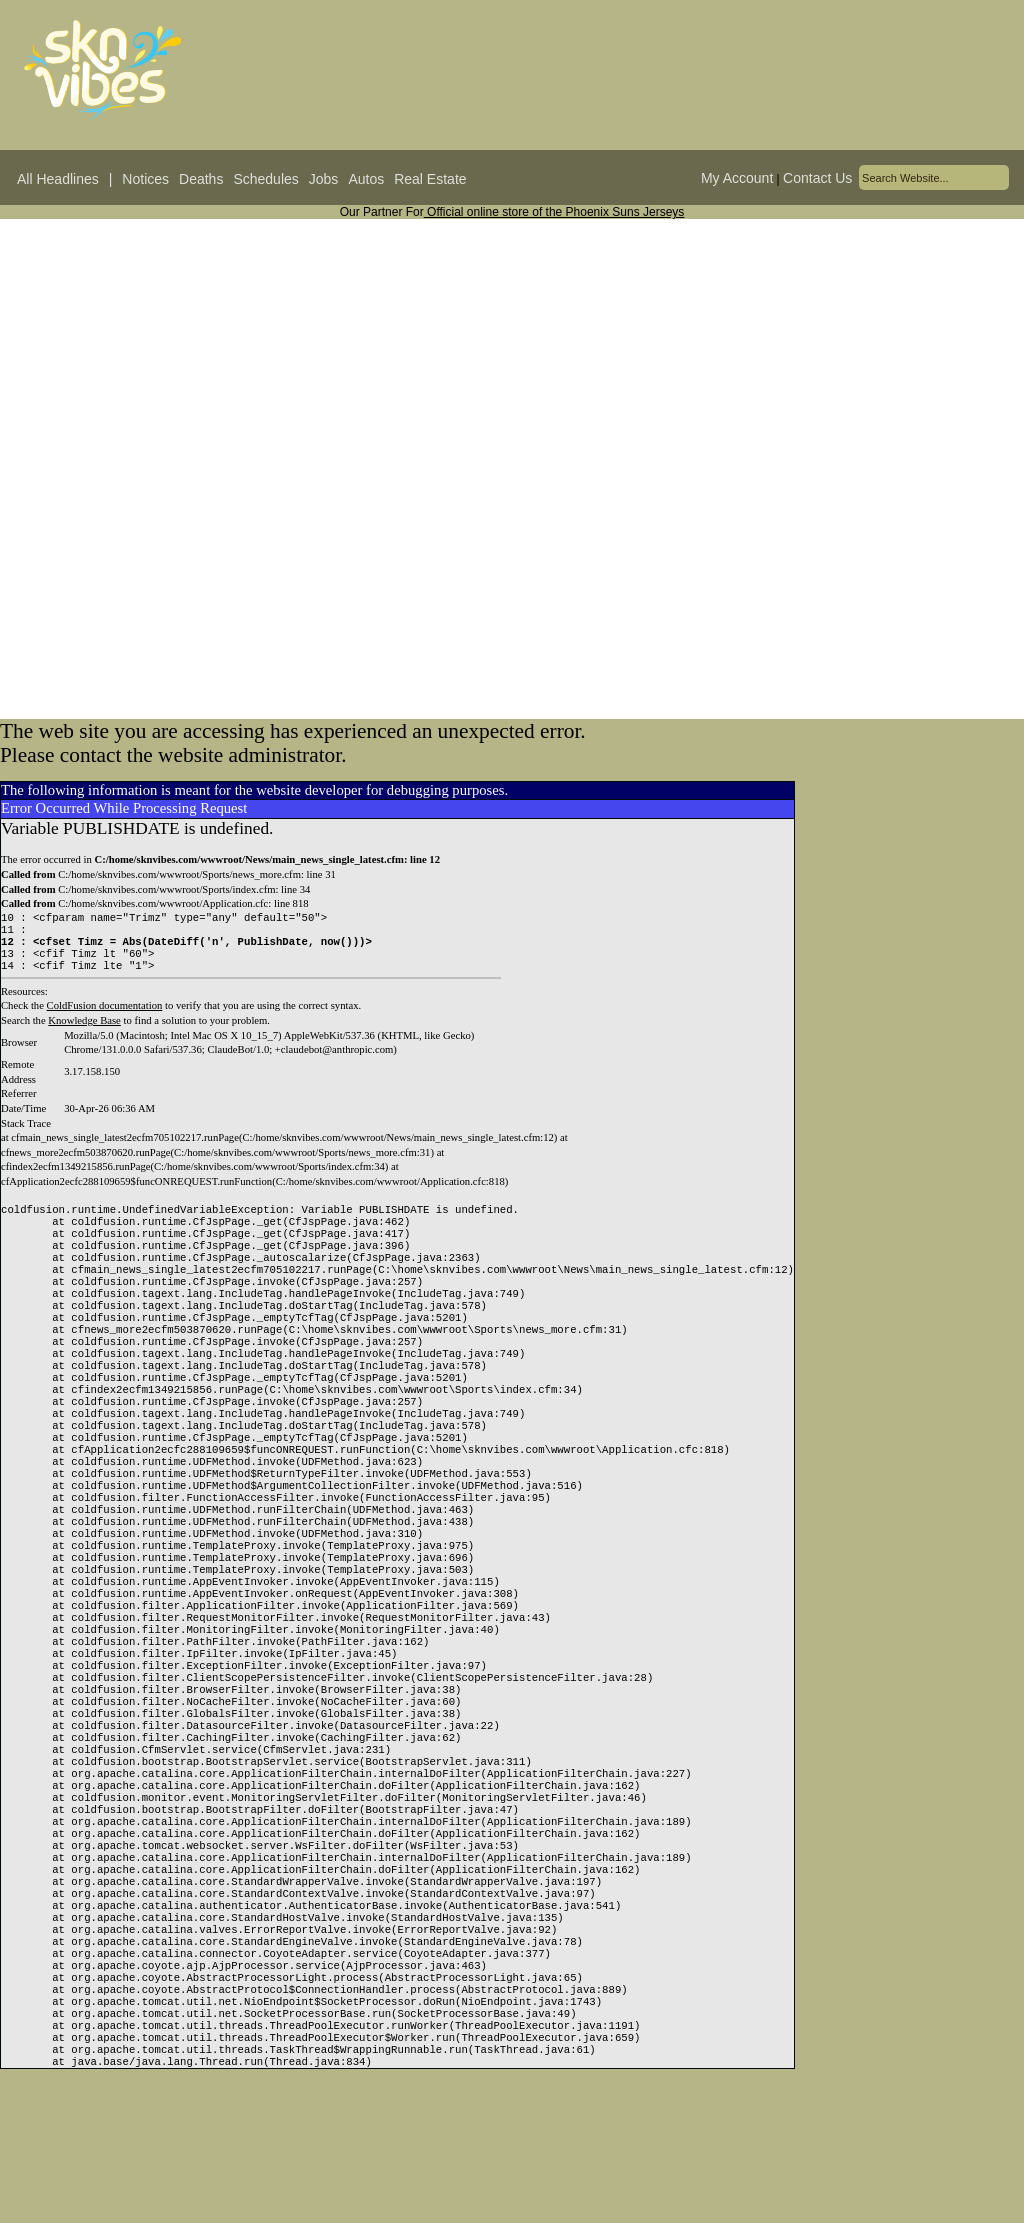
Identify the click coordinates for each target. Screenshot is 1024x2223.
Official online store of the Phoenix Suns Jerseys (554, 212)
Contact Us (817, 178)
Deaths (201, 179)
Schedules (265, 179)
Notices (145, 179)
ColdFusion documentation (105, 1015)
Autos (366, 179)
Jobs (324, 179)
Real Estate (430, 179)
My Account (737, 178)
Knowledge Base (84, 1030)
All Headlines (58, 179)
